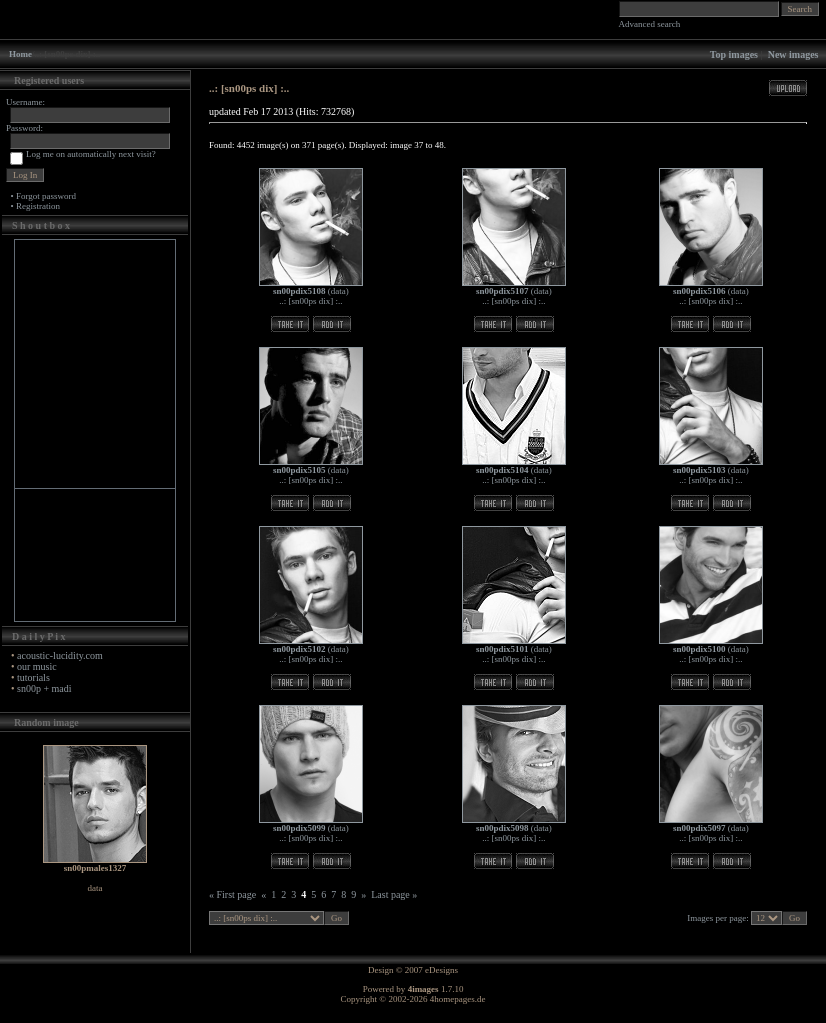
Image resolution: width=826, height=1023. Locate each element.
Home (20, 54)
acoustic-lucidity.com (60, 655)
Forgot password (46, 196)
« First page (232, 894)
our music (37, 666)
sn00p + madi (44, 688)
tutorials (33, 677)
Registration (38, 206)
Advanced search (650, 24)
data (338, 291)
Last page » (394, 894)
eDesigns (441, 970)
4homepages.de (458, 999)
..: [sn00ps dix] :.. (310, 301)
